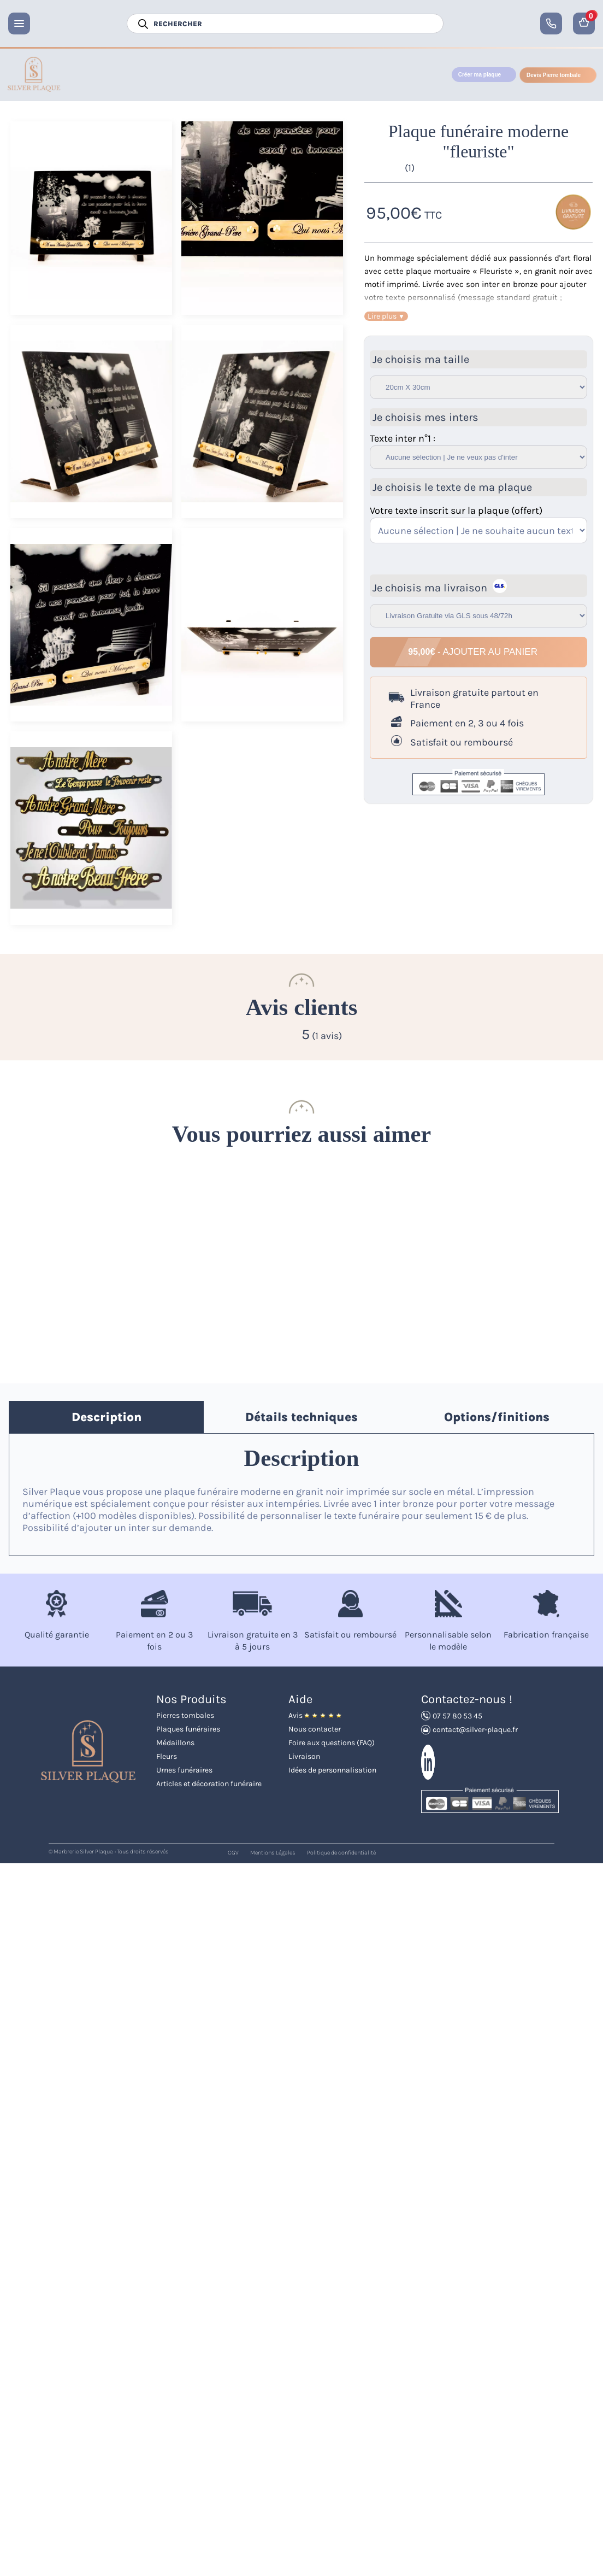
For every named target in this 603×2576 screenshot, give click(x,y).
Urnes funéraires (184, 1770)
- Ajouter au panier (474, 652)
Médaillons (175, 1742)
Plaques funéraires (188, 1729)
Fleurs (166, 1756)
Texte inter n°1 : (402, 438)
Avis (314, 1715)
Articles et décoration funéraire (209, 1783)
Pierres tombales (185, 1715)
